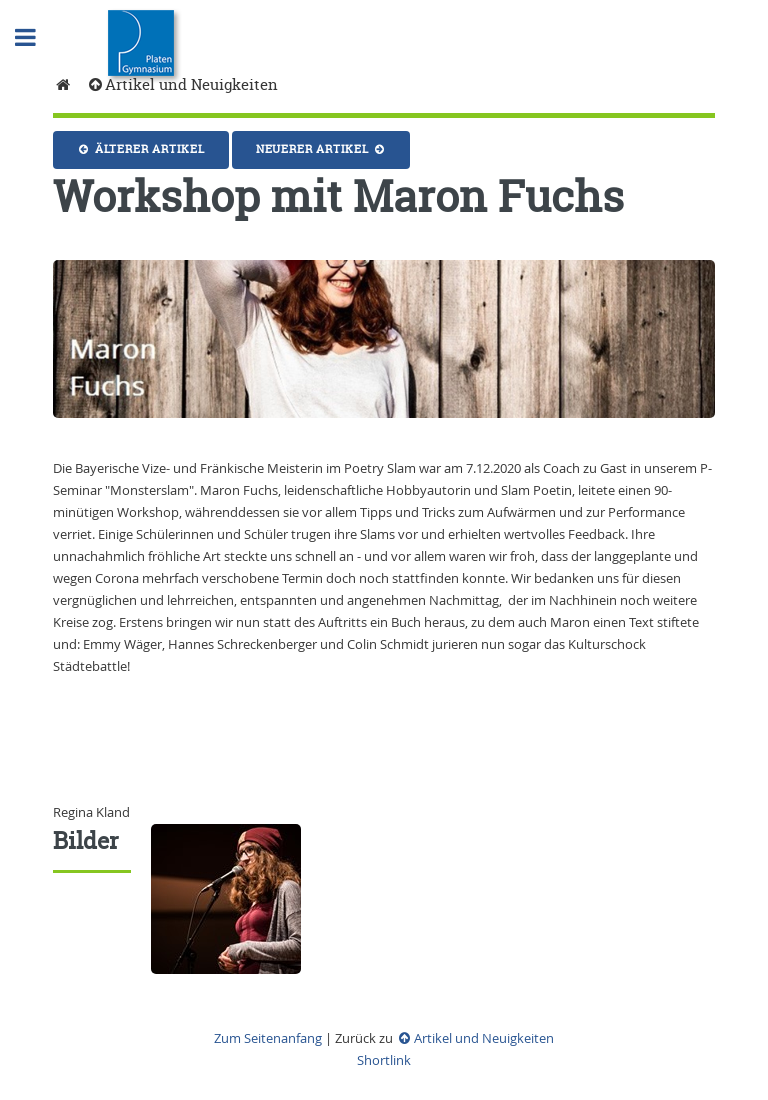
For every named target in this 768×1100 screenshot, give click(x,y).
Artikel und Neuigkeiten (182, 84)
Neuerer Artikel (321, 149)
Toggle (36, 37)
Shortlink (384, 1060)
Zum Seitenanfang (268, 1038)
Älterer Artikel (141, 149)
